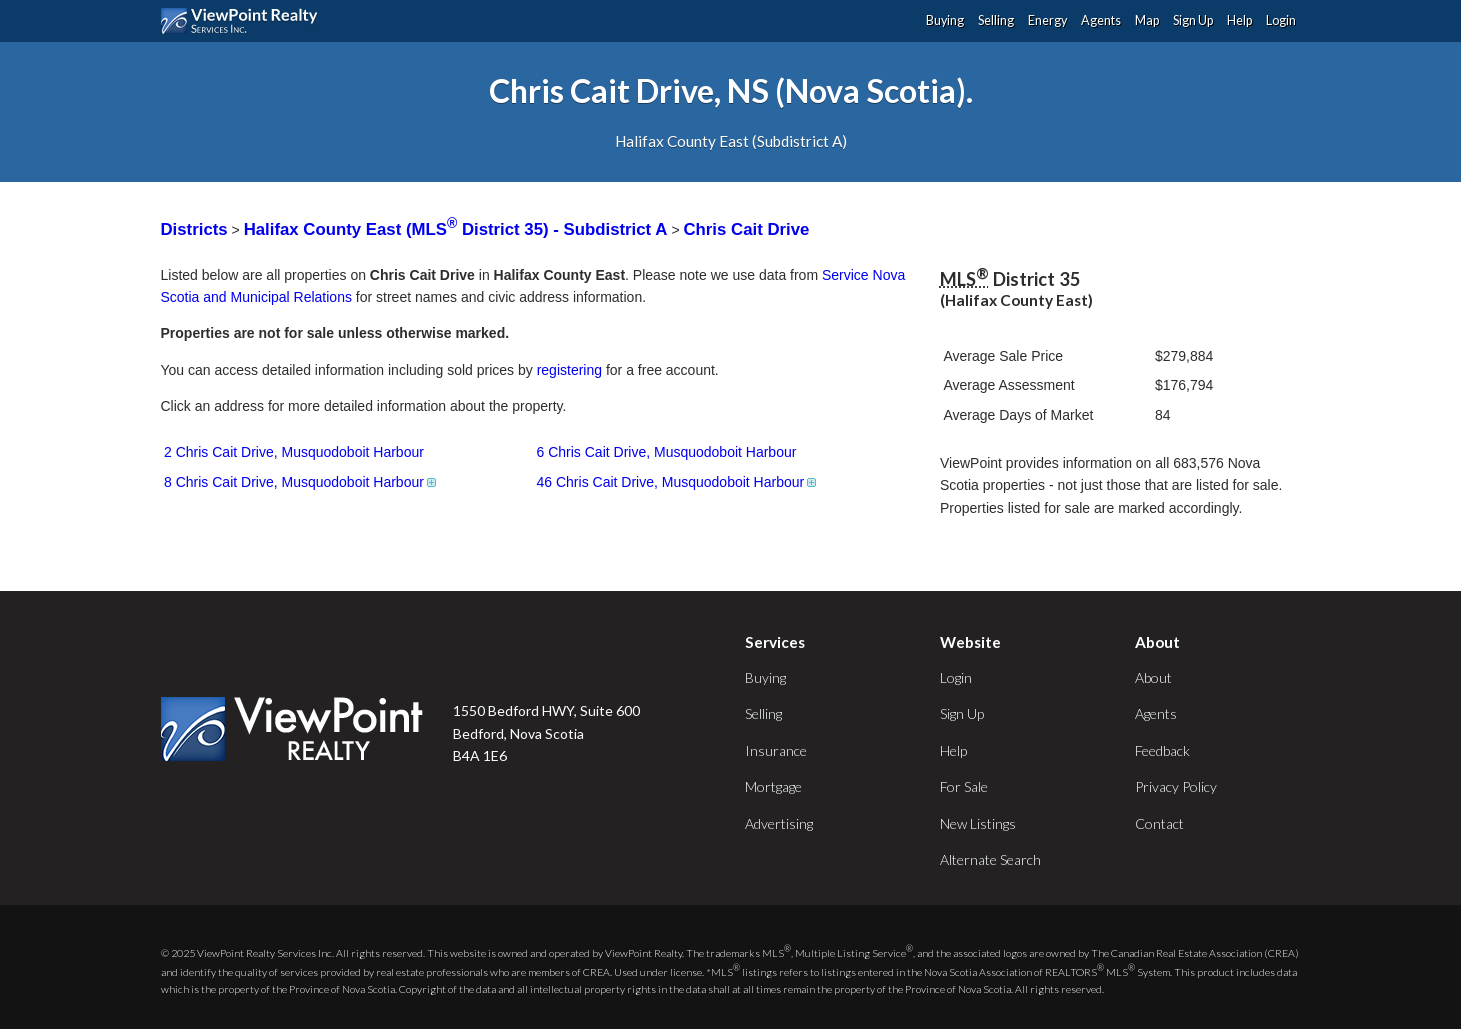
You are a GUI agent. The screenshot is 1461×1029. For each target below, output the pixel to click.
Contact (1159, 823)
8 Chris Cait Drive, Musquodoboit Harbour (301, 482)
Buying (945, 20)
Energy (1047, 20)
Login (1281, 20)
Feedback (1162, 750)
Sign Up (1193, 20)
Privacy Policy (1176, 786)
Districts (194, 229)
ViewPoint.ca (244, 21)
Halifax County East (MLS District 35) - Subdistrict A (458, 229)
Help (1239, 20)
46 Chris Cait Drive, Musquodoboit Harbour (678, 482)
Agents (1101, 20)
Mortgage (773, 786)
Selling (996, 20)
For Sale (964, 786)
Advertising (779, 823)
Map (1147, 20)
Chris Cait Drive (746, 229)
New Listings (978, 823)
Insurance (776, 750)
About (1153, 677)
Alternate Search (990, 859)
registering (569, 370)
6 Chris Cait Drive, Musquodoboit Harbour (667, 452)
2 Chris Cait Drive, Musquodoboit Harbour (294, 452)
